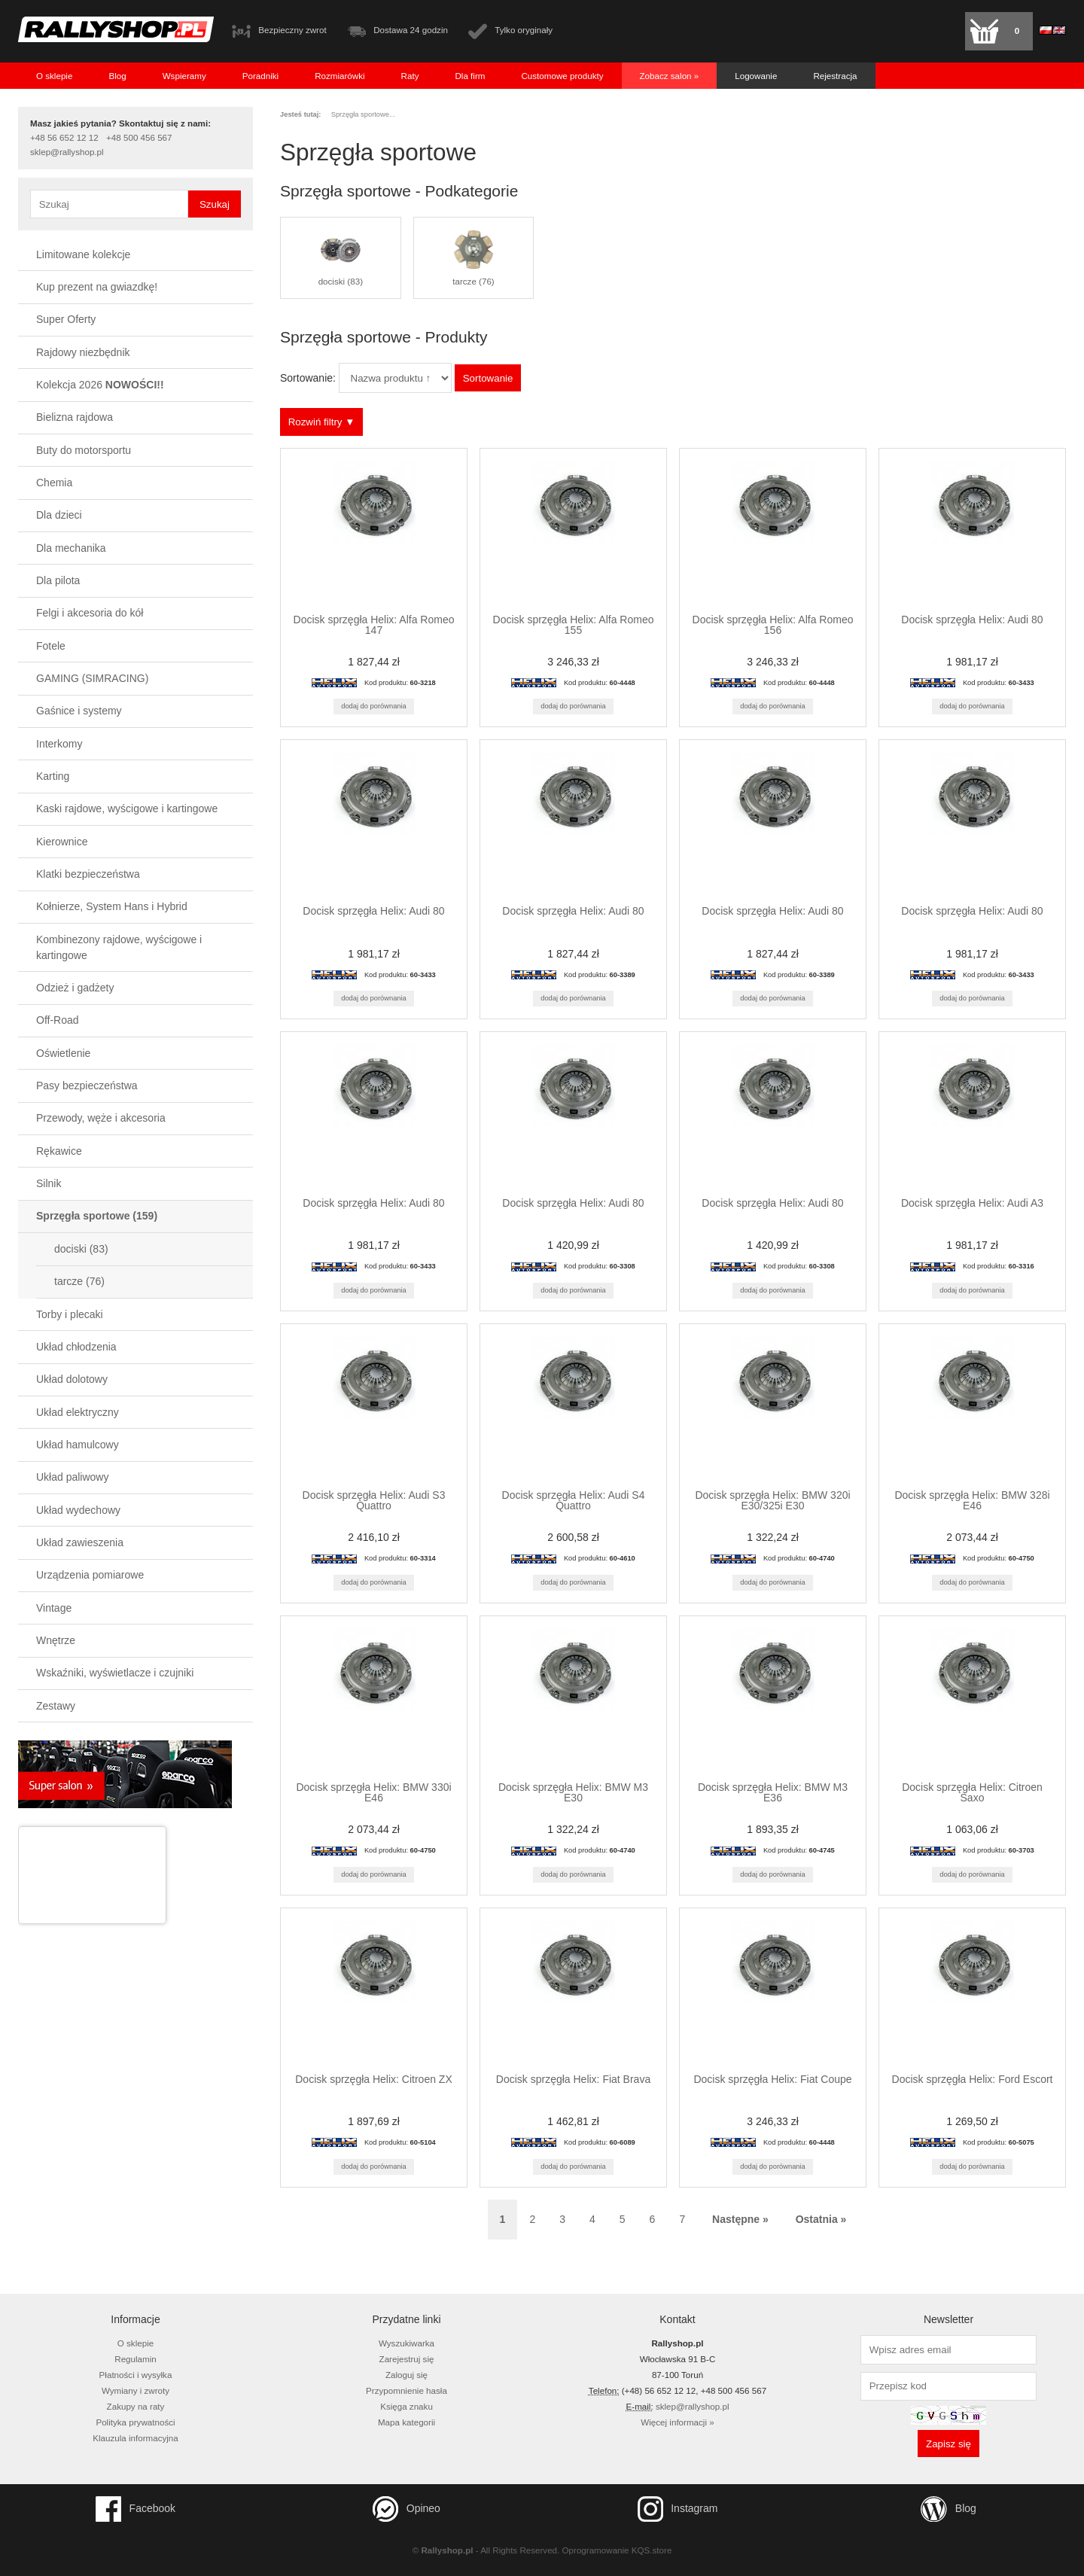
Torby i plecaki (69, 1314)
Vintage (54, 1608)
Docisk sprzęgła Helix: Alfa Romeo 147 (374, 625)
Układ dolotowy (72, 1379)
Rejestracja (835, 76)
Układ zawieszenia (79, 1542)
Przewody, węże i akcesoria (101, 1118)
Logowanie (756, 76)
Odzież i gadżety (75, 988)
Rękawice (59, 1151)
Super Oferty (66, 319)
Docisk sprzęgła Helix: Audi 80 (972, 620)
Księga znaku (406, 2406)
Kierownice (61, 842)
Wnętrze (55, 1640)
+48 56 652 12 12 (64, 137)
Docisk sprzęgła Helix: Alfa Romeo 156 (773, 625)
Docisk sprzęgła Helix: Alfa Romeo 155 (573, 625)
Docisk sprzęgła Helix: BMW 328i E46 (971, 1500)
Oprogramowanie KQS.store (617, 2550)
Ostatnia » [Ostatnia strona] (821, 2219)
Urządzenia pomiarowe (90, 1575)
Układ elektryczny (77, 1412)
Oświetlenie (63, 1053)
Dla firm (470, 76)
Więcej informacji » (677, 2422)
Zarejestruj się (406, 2359)
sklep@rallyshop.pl (67, 152)
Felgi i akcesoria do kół (89, 613)
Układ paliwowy (72, 1477)
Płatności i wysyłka (135, 2375)
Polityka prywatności (135, 2422)
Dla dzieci (59, 515)
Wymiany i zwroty (135, 2390)
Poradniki (260, 76)
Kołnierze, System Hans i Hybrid (111, 906)
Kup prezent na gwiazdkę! (96, 287)
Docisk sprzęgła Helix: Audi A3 (972, 1203)
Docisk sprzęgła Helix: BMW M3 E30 (573, 1792)
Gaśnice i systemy (79, 711)
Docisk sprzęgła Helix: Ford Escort (972, 2079)
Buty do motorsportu (83, 450)
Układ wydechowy (78, 1510)
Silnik (48, 1183)
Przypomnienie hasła (406, 2390)
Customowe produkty (562, 76)
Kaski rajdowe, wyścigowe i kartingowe (127, 808)
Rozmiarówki (339, 76)
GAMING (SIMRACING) (92, 678)
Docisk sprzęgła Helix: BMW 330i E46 (373, 1792)
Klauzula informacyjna (135, 2438)
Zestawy (55, 1706)
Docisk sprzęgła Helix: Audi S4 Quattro (573, 1500)
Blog (117, 76)
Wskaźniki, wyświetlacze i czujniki (114, 1673)
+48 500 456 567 (139, 137)
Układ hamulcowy (77, 1445)
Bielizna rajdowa (74, 417)
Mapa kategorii (406, 2422)
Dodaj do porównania (373, 706)
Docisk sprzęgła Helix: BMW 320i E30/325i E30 (772, 1500)
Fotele (50, 646)
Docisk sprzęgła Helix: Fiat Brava (573, 2079)
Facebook (135, 2509)
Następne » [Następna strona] (740, 2219)
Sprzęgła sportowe (96, 1216)
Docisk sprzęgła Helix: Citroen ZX (373, 2079)
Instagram (678, 2509)
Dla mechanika (71, 548)
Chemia (54, 483)
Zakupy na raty (136, 2406)
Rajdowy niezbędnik (83, 352)
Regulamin (135, 2359)
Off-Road (57, 1020)
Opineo (406, 2509)
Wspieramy (184, 76)
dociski (81, 1249)
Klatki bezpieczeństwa (88, 874)
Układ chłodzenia (76, 1347)
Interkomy (59, 744)
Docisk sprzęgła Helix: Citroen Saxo (972, 1792)
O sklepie (54, 76)
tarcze (79, 1281)
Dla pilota (58, 580)
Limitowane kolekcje (83, 254)
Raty (410, 76)
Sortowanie (488, 378)
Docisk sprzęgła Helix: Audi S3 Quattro (374, 1500)
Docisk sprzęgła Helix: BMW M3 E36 (773, 1792)
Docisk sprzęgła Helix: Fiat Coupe (772, 2079)
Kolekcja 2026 (100, 385)
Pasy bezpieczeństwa (87, 1085)
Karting (52, 776)
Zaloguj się (406, 2375)
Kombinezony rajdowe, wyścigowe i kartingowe (119, 947)
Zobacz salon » (669, 76)
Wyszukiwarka (406, 2343)
